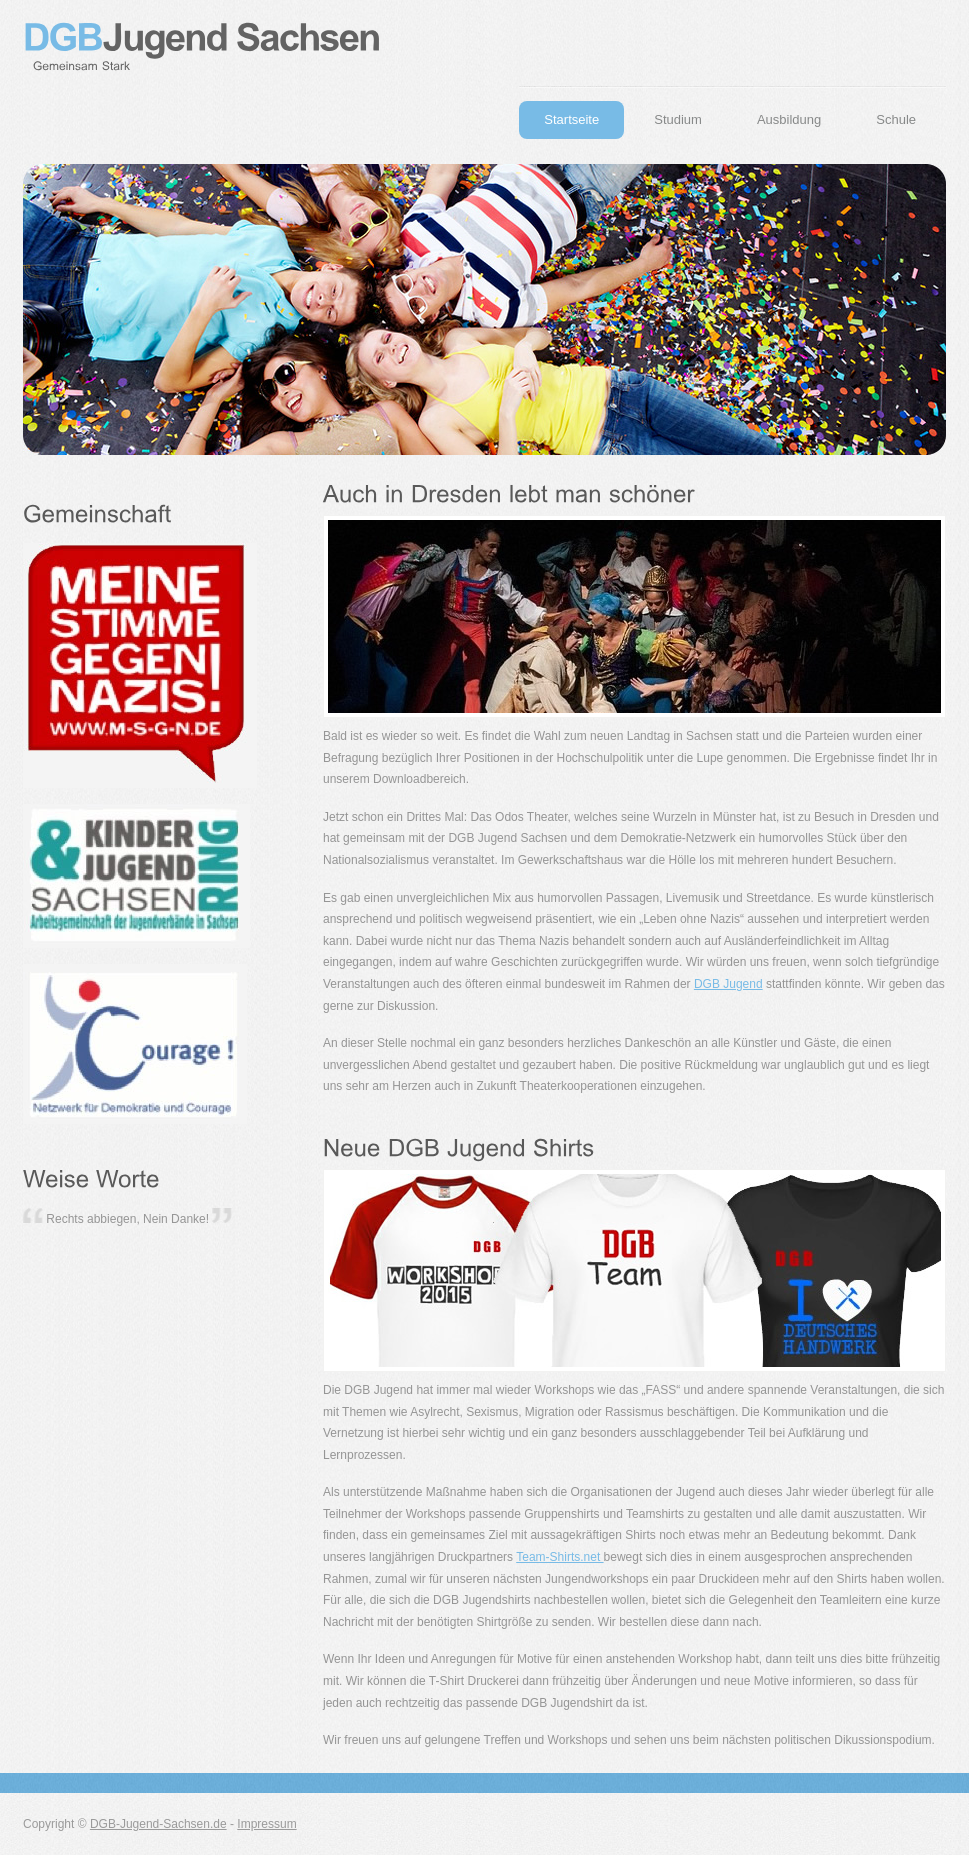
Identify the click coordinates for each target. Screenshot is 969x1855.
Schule (896, 119)
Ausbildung (789, 119)
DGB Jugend (728, 984)
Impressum (266, 1824)
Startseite (571, 119)
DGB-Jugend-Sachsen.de (158, 1824)
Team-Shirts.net (559, 1557)
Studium (678, 119)
